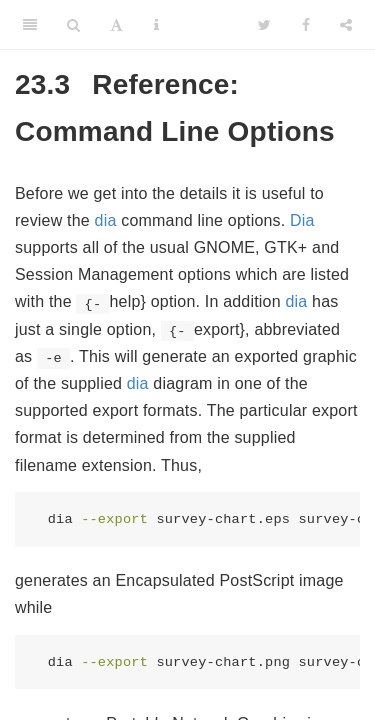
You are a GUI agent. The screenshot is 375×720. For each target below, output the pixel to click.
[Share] (346, 25)
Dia (302, 220)
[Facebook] (306, 25)
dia (106, 220)
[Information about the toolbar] (156, 25)
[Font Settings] (116, 25)
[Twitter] (264, 25)
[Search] (73, 25)
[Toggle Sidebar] (30, 25)
